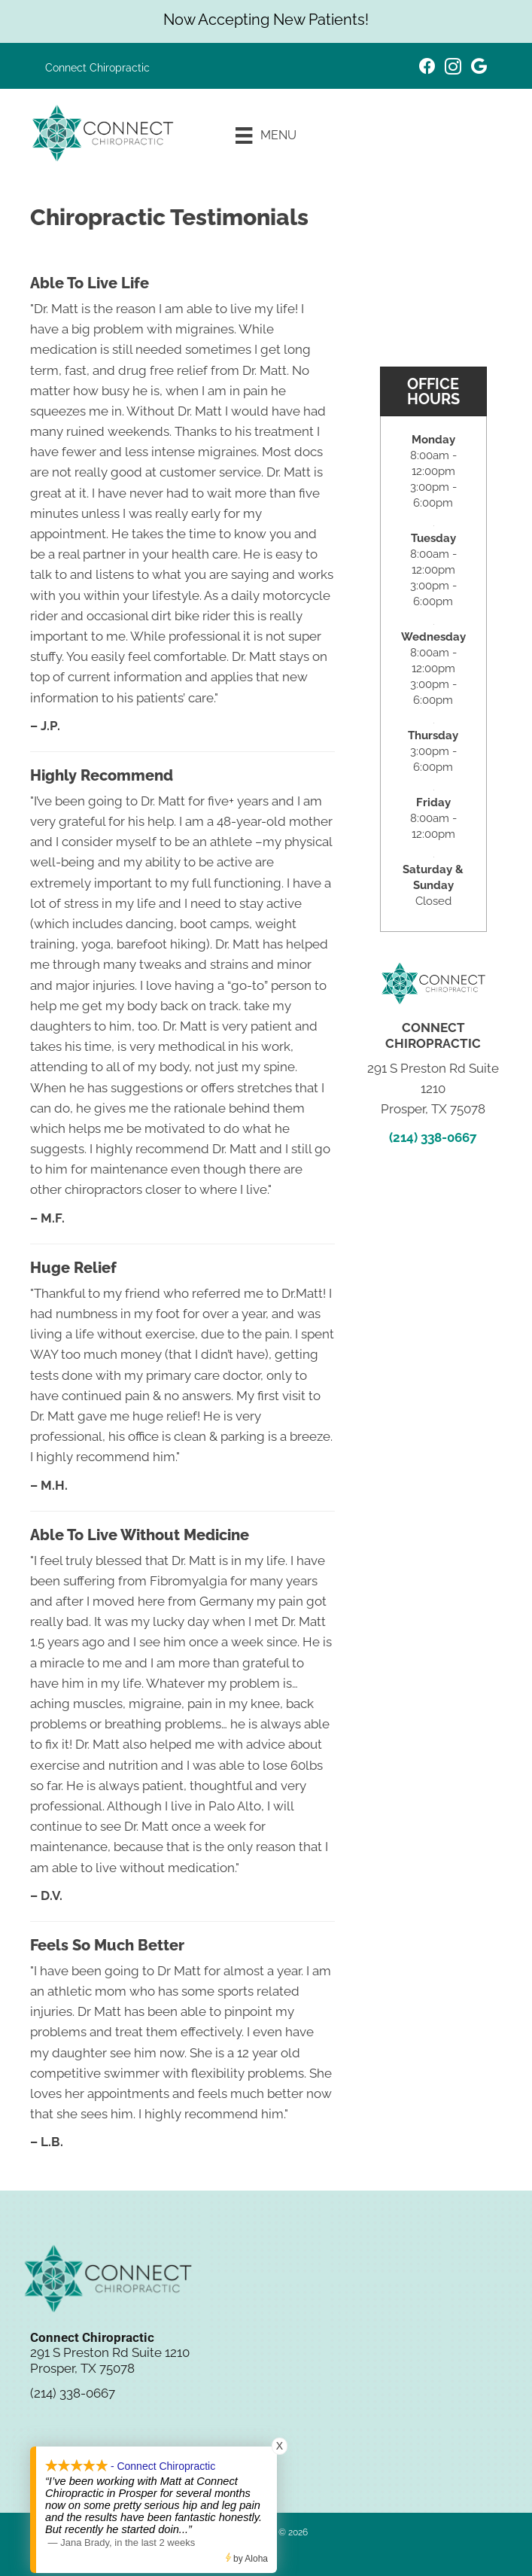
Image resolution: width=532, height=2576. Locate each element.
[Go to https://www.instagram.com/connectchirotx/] (453, 69)
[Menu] (265, 135)
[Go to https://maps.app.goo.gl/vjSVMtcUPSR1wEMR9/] (478, 68)
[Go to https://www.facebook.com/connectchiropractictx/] (427, 68)
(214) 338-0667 (433, 1137)
